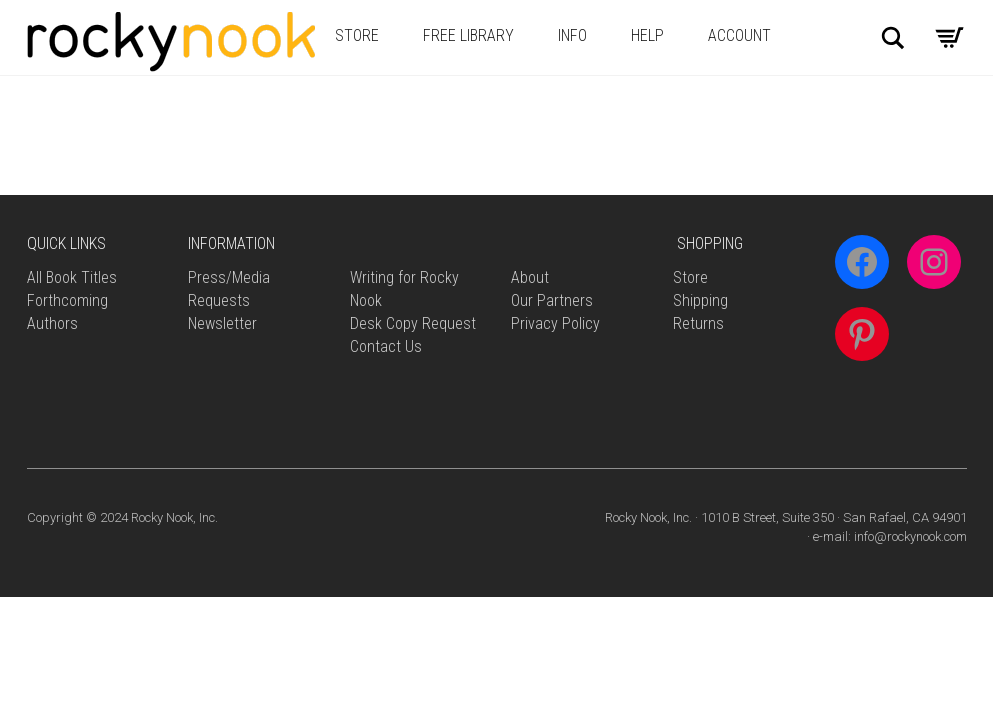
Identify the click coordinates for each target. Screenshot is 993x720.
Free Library (468, 35)
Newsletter (222, 323)
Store (357, 35)
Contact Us (386, 346)
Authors (52, 323)
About (530, 277)
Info (572, 35)
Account (739, 35)
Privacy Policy (555, 323)
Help (647, 35)
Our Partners (552, 300)
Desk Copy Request (413, 323)
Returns (698, 323)
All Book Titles (72, 277)
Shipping (700, 300)
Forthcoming (67, 300)
